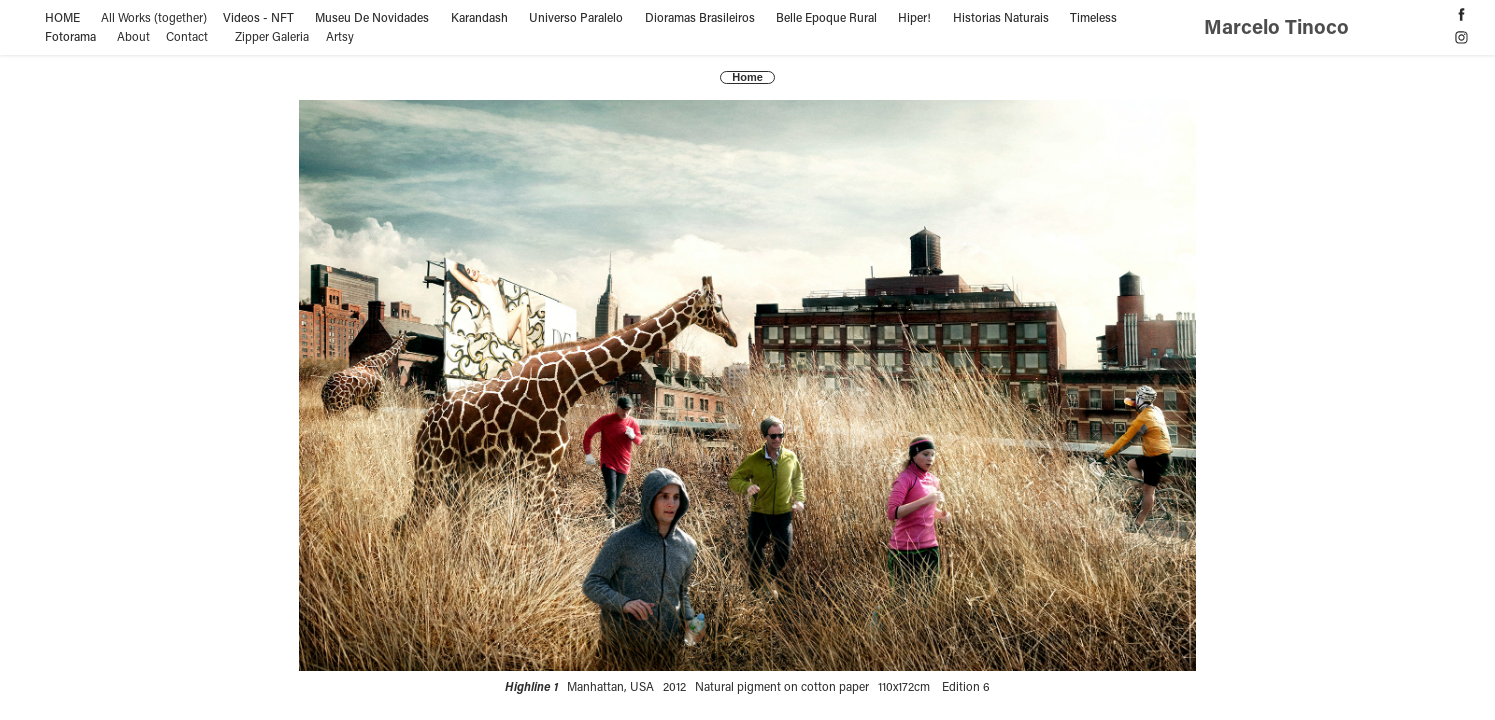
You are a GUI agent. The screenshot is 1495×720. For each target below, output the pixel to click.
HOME (62, 17)
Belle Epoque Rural (826, 17)
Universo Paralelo (576, 17)
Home (747, 77)
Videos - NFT (258, 17)
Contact (187, 36)
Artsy (340, 36)
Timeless (1093, 17)
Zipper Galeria (272, 36)
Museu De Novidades (372, 17)
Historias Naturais (1001, 17)
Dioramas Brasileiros (700, 17)
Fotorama (70, 36)
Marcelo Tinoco (1279, 26)
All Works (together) (154, 17)
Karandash (479, 17)
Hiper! (914, 17)
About (133, 36)
